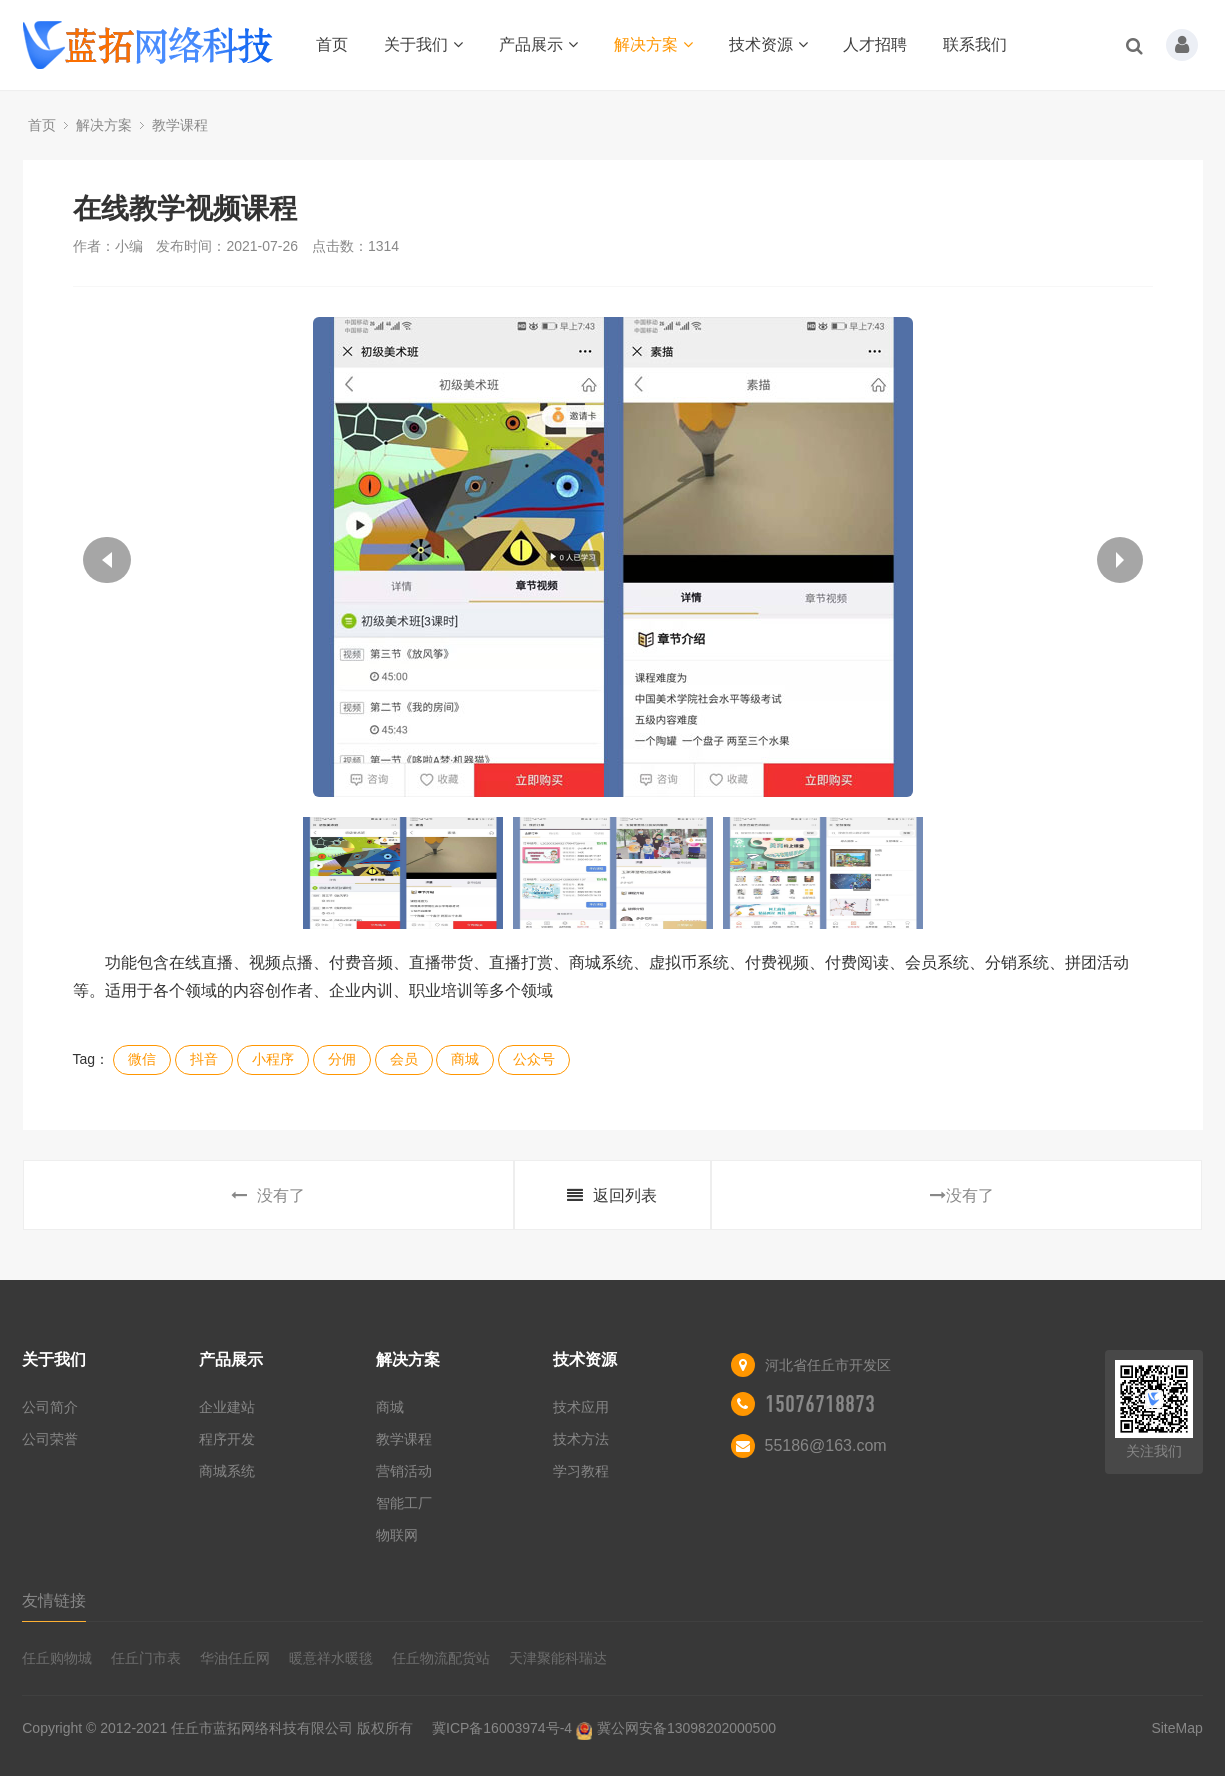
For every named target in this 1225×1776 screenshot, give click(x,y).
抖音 (204, 1059)
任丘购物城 (57, 1658)
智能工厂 (404, 1503)
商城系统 (227, 1471)
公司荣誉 (50, 1439)
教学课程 (180, 125)
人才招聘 (875, 44)
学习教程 (581, 1471)
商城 (465, 1059)
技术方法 (581, 1439)
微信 (142, 1059)
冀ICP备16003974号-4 (502, 1728)
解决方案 (653, 44)
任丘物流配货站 (441, 1658)
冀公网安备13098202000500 (686, 1728)
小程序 (273, 1059)
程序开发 (227, 1439)
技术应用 (581, 1407)
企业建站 (227, 1407)
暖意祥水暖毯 (331, 1658)
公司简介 (50, 1407)
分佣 (342, 1059)
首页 (332, 44)
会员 (404, 1059)
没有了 (268, 1195)
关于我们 (423, 44)
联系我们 (975, 44)
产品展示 (538, 44)
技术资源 (768, 44)
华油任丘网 (235, 1658)
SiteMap (1176, 1728)
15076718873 (820, 1404)
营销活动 (404, 1471)
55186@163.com (826, 1445)
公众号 (534, 1059)
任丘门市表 (146, 1658)
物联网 (397, 1535)
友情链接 (54, 1600)
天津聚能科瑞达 (558, 1658)
